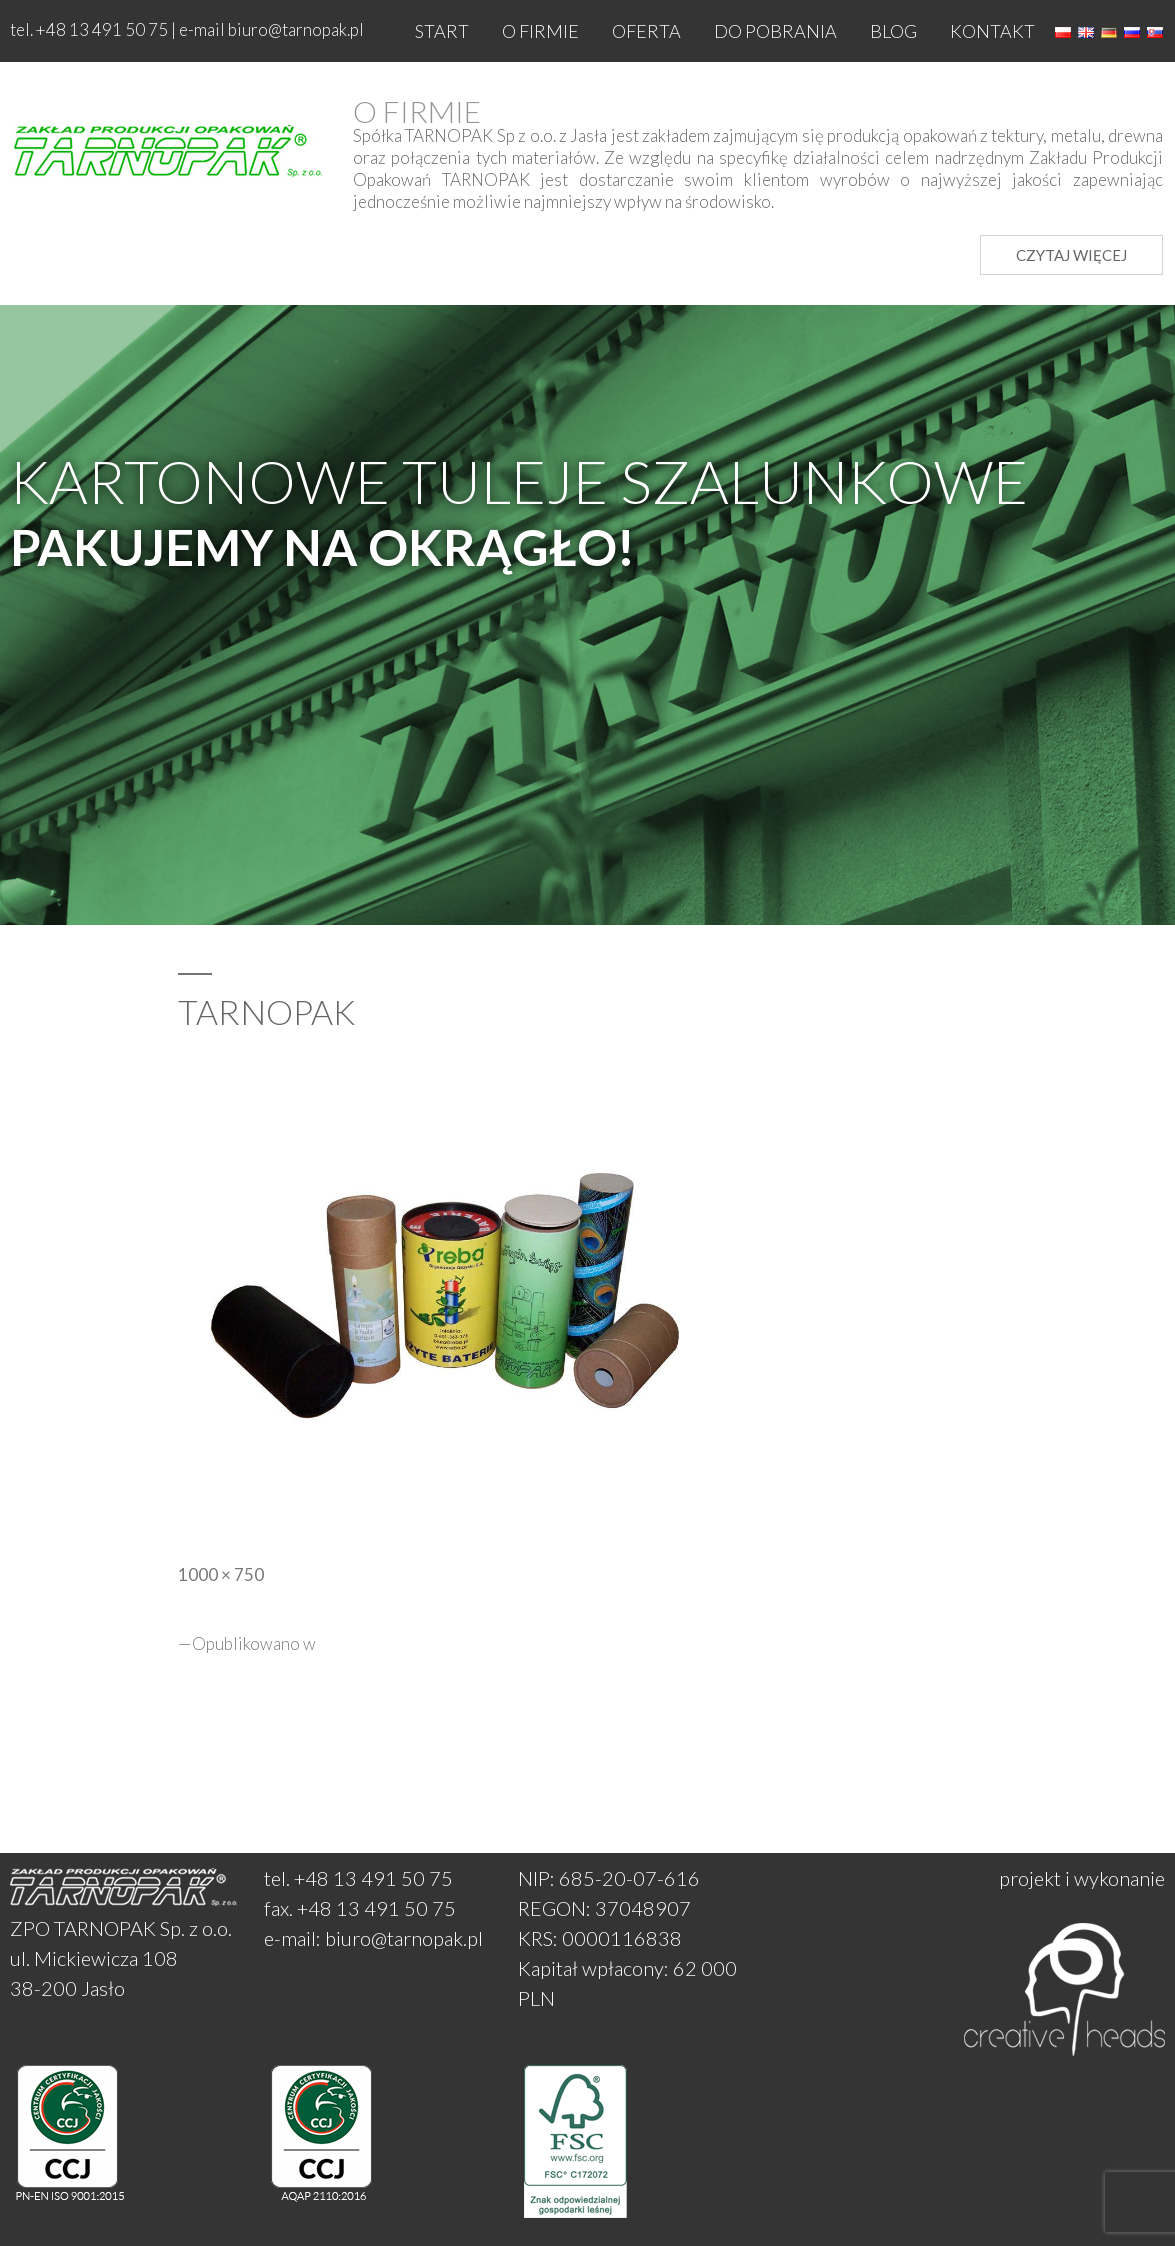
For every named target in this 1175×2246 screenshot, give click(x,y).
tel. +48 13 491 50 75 (358, 1878)
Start (442, 31)
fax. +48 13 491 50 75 (360, 1908)
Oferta (646, 31)
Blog (893, 31)
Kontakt (992, 31)
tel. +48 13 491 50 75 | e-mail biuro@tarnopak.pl (187, 29)
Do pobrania (775, 31)
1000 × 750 (221, 1574)
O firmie (540, 31)
